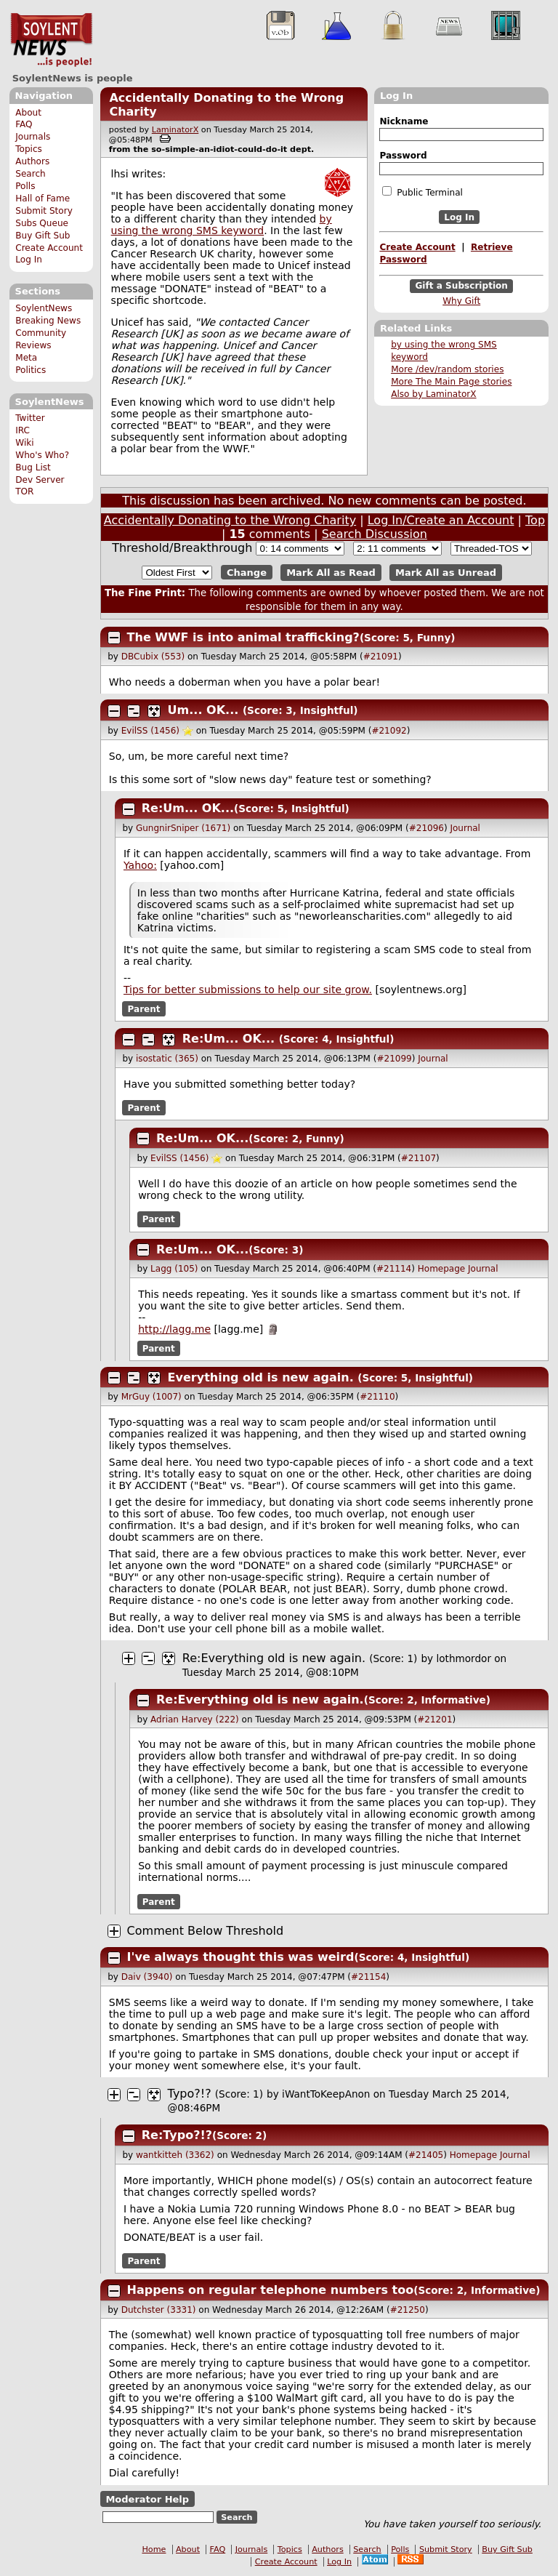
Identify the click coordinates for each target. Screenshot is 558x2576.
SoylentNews (51, 40)
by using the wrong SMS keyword (221, 224)
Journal (465, 828)
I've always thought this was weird (241, 1957)
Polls (25, 186)
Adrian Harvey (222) (194, 1719)
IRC (22, 430)
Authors (32, 161)
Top (535, 520)
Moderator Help (147, 2499)
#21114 (393, 1269)
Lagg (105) (174, 1269)
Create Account (49, 248)
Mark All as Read (331, 572)
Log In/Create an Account (441, 520)
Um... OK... (203, 710)
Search (30, 174)
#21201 (434, 1719)
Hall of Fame (42, 198)
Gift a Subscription (461, 286)
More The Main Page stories (451, 382)
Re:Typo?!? (177, 2135)
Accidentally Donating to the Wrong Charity (230, 520)
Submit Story (44, 211)
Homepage (441, 1269)
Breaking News (48, 321)
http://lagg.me (174, 1329)
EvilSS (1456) (150, 731)
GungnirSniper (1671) (183, 828)
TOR (24, 491)
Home (154, 2549)
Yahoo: (140, 865)
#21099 (393, 1059)
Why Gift (461, 301)
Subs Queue (41, 223)
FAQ (23, 124)
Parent (144, 1008)
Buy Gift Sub (42, 235)
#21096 (426, 828)
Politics (30, 370)
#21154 (368, 1977)
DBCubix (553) (153, 656)
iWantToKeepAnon (326, 2094)
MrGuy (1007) (151, 1397)
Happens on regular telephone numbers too (270, 2290)
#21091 (380, 656)
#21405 (425, 2155)
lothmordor (463, 1658)
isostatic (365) (167, 1059)
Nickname (403, 121)
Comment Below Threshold (205, 1931)
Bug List (33, 467)
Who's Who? (42, 455)
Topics (28, 149)
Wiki (24, 443)
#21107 (418, 1158)
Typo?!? (189, 2093)
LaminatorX (175, 130)
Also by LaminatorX (433, 394)
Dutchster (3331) (158, 2310)
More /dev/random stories (447, 369)
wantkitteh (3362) (175, 2155)
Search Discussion (374, 534)
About (28, 113)
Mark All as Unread (445, 572)
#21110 (377, 1397)
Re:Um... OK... (188, 808)
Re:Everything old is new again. (273, 1658)
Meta (26, 358)
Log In (28, 259)
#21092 (388, 731)
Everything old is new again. (261, 1377)
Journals (32, 137)
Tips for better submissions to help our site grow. (248, 989)
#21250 (407, 2310)
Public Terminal (422, 192)
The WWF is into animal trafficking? (243, 637)
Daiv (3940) (147, 1977)
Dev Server (39, 480)
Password (402, 156)
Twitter (29, 418)
